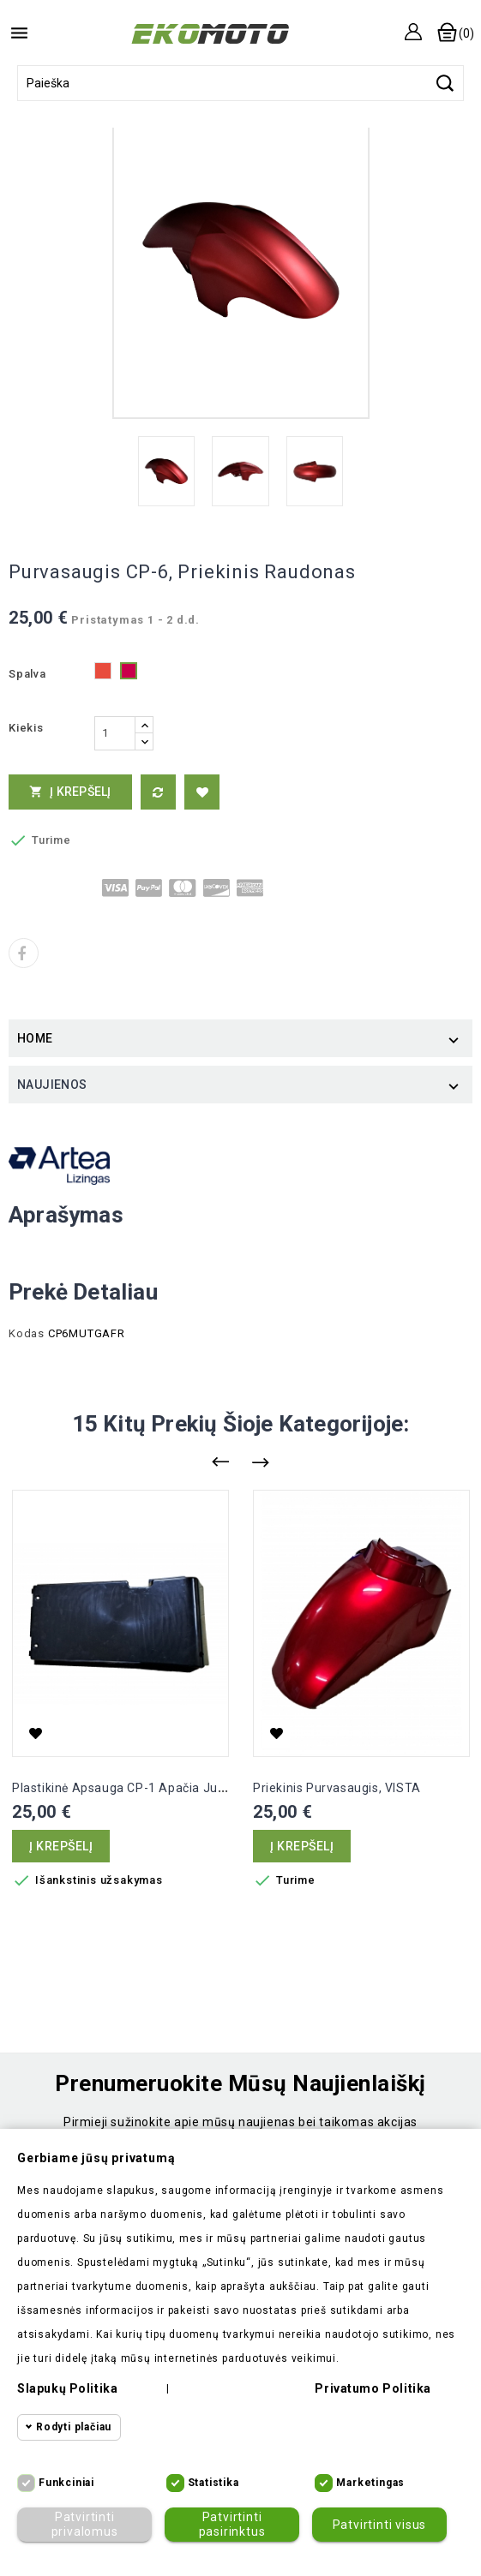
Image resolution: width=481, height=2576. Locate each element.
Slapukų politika (67, 2388)
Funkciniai (66, 2483)
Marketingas (370, 2483)
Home (35, 1038)
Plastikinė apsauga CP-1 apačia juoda (126, 1788)
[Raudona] (102, 675)
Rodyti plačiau (73, 2427)
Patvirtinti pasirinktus (231, 2524)
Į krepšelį (70, 791)
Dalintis (23, 953)
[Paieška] (240, 83)
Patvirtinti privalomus (84, 2524)
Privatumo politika (373, 2388)
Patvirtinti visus (380, 2524)
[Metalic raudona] (128, 675)
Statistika (213, 2483)
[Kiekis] (114, 733)
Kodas (27, 1333)
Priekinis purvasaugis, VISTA (337, 1788)
